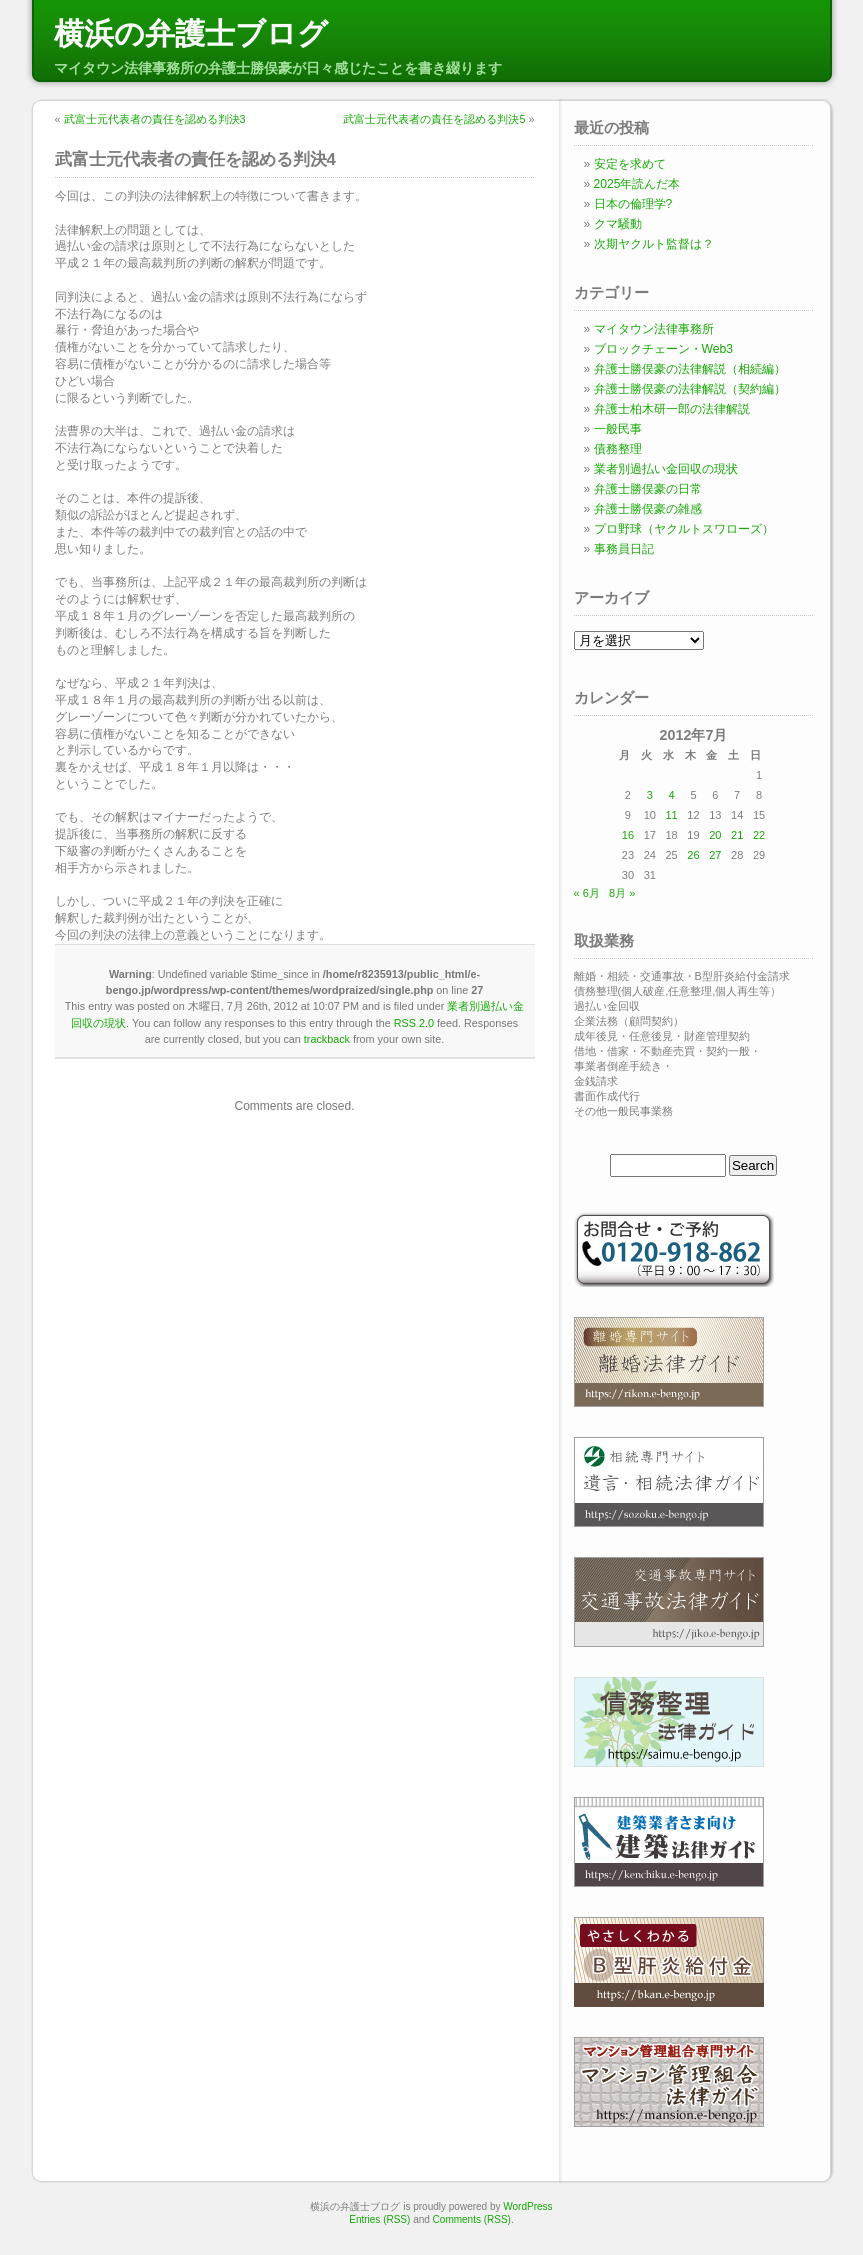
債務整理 (618, 449)
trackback (327, 1039)
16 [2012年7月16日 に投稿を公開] (628, 835)
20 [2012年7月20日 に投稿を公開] (715, 835)
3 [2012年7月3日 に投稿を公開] (650, 795)
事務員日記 (624, 549)
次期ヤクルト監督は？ (654, 244)
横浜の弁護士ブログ (191, 33)
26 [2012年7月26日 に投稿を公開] (693, 855)
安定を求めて (630, 164)
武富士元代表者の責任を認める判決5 (434, 119)
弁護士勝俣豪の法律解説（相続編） (690, 369)
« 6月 (587, 893)
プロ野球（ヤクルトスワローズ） (684, 529)
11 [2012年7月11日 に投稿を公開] (671, 815)
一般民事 (618, 429)
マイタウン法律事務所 (654, 329)
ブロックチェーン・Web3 (663, 349)
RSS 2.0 (414, 1023)
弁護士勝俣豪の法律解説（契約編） (690, 389)
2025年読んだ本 (637, 184)
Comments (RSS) (472, 2219)
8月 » (622, 893)
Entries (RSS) (379, 2219)
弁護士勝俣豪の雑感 (648, 509)
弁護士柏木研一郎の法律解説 (672, 409)
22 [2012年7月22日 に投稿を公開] (759, 835)
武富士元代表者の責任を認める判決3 (155, 119)
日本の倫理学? (633, 204)
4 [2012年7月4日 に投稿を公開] (672, 795)
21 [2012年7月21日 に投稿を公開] (737, 835)
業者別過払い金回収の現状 (666, 469)
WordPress (527, 2206)
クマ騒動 (618, 224)
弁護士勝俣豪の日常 (648, 489)
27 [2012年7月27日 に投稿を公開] (715, 855)
